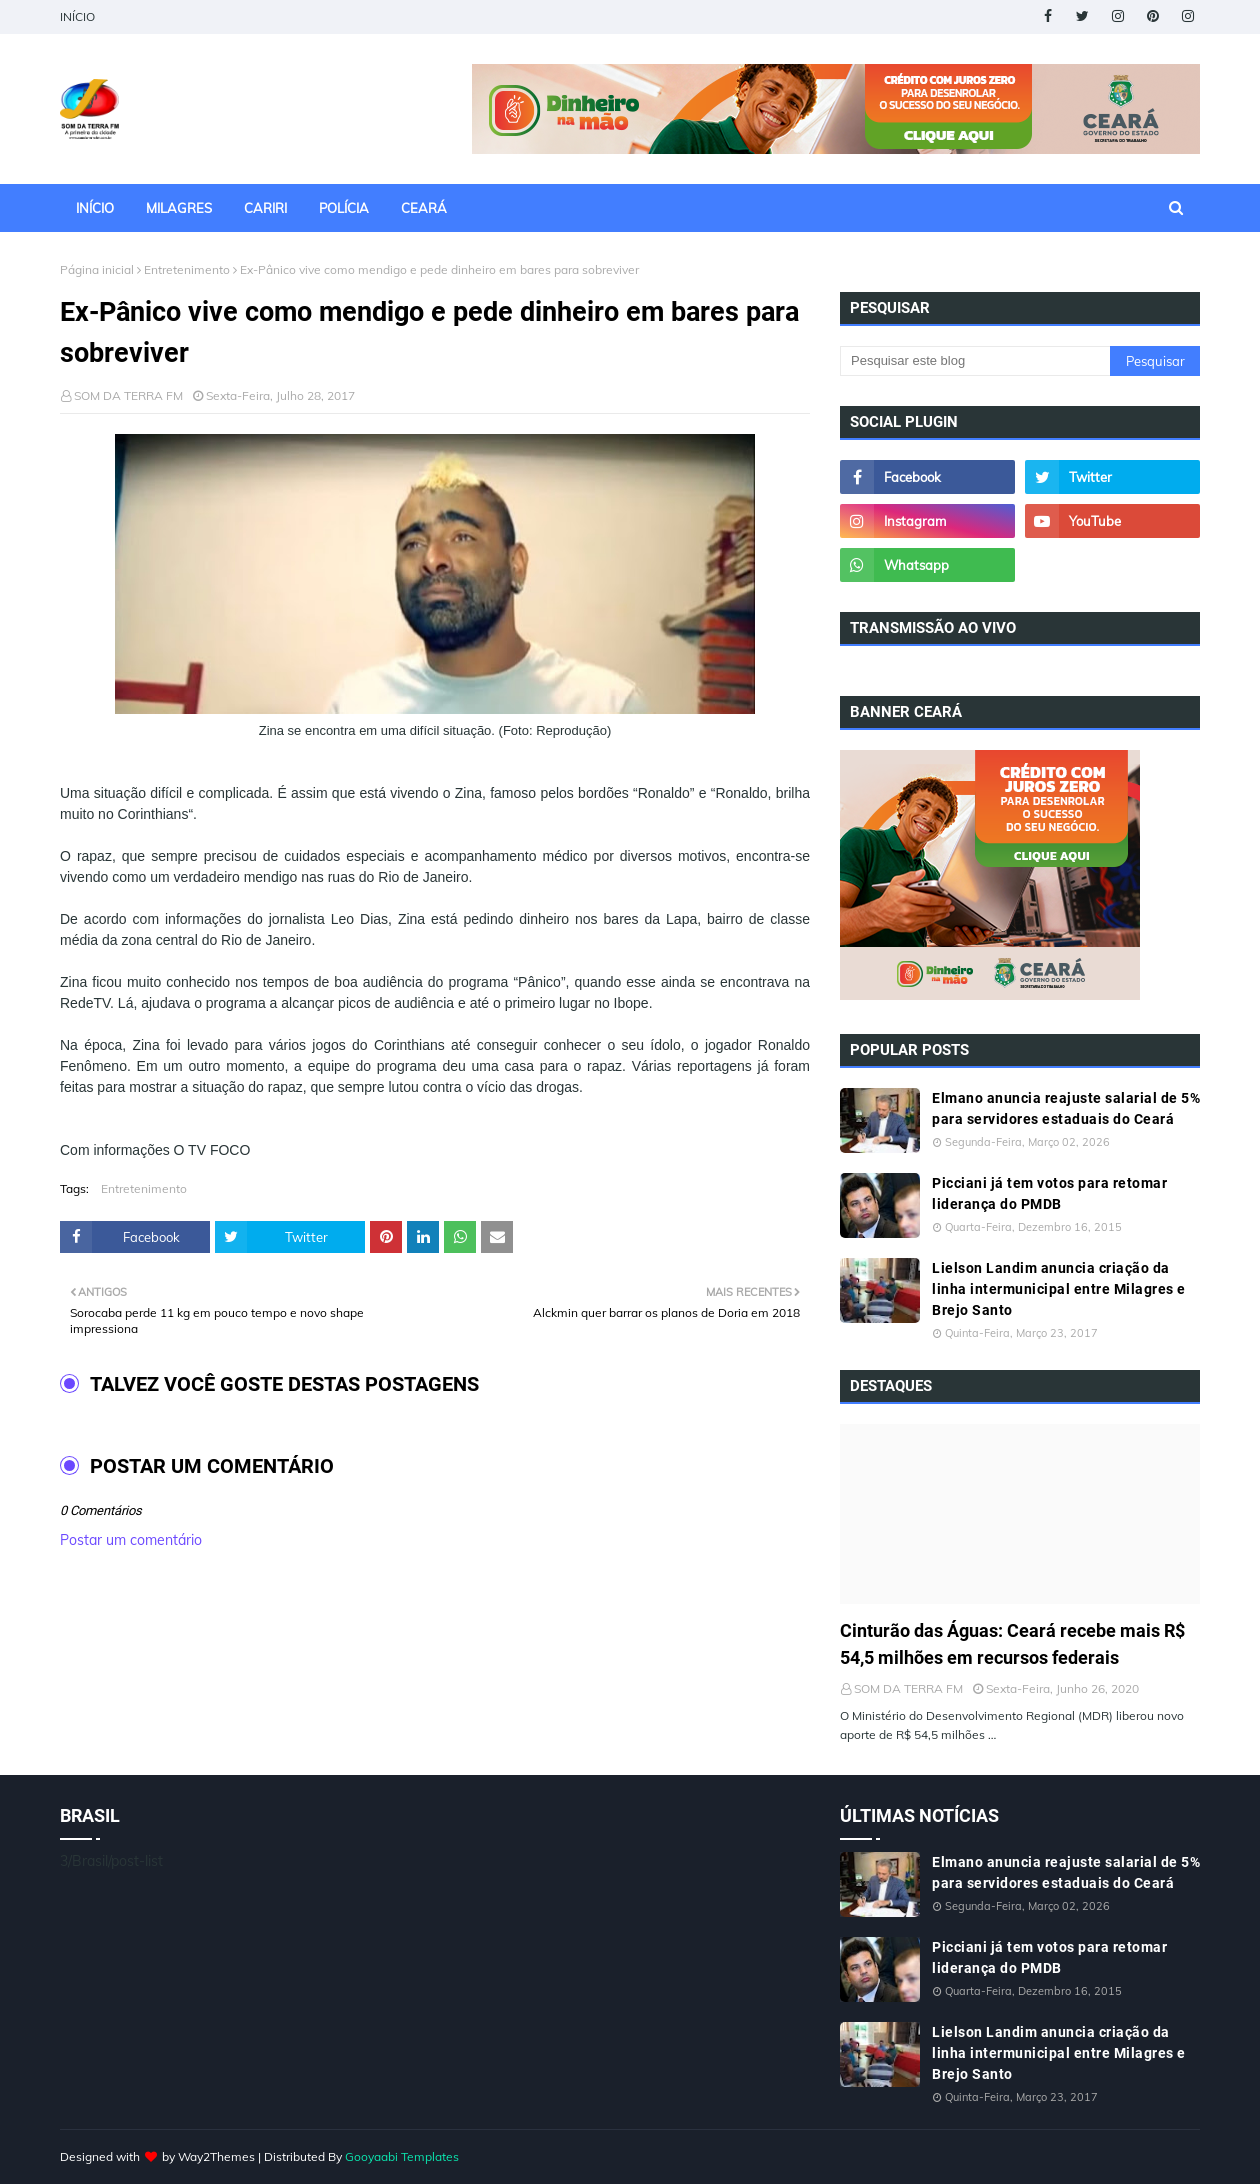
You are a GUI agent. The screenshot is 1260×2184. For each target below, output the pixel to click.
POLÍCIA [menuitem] (344, 208)
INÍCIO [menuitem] (95, 208)
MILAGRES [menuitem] (179, 208)
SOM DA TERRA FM (128, 395)
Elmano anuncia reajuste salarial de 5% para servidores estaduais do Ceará (1066, 1108)
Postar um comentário (131, 1540)
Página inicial (97, 269)
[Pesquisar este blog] (975, 361)
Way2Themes (216, 2156)
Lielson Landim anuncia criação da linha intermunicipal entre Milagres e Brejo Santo (1059, 1289)
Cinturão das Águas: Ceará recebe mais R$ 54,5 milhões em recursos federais (1012, 1644)
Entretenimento (187, 269)
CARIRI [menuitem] (265, 208)
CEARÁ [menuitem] (424, 208)
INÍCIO (77, 16)
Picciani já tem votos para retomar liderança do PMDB (1049, 1193)
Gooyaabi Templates (402, 2156)
